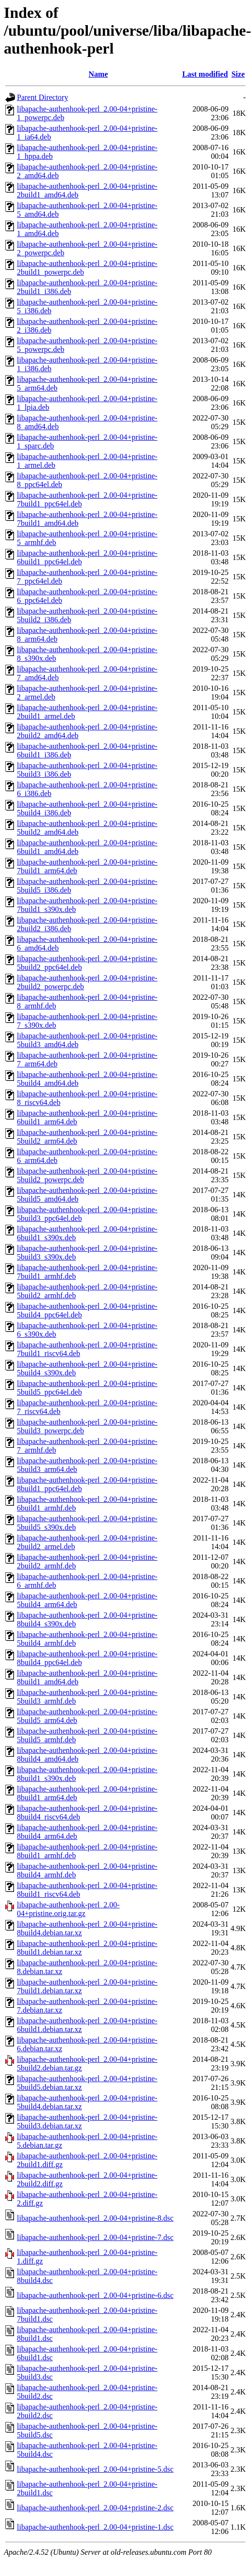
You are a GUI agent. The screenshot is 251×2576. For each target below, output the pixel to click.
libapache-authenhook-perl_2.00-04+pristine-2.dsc (95, 2508)
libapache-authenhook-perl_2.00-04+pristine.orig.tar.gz (68, 1909)
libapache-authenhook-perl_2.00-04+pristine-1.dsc (95, 2527)
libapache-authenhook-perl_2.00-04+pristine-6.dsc (95, 2295)
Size (238, 74)
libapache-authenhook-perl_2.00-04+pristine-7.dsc (95, 2237)
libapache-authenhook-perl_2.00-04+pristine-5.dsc (95, 2469)
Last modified (205, 74)
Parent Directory (42, 97)
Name (98, 74)
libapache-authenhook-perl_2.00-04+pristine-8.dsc (95, 2218)
